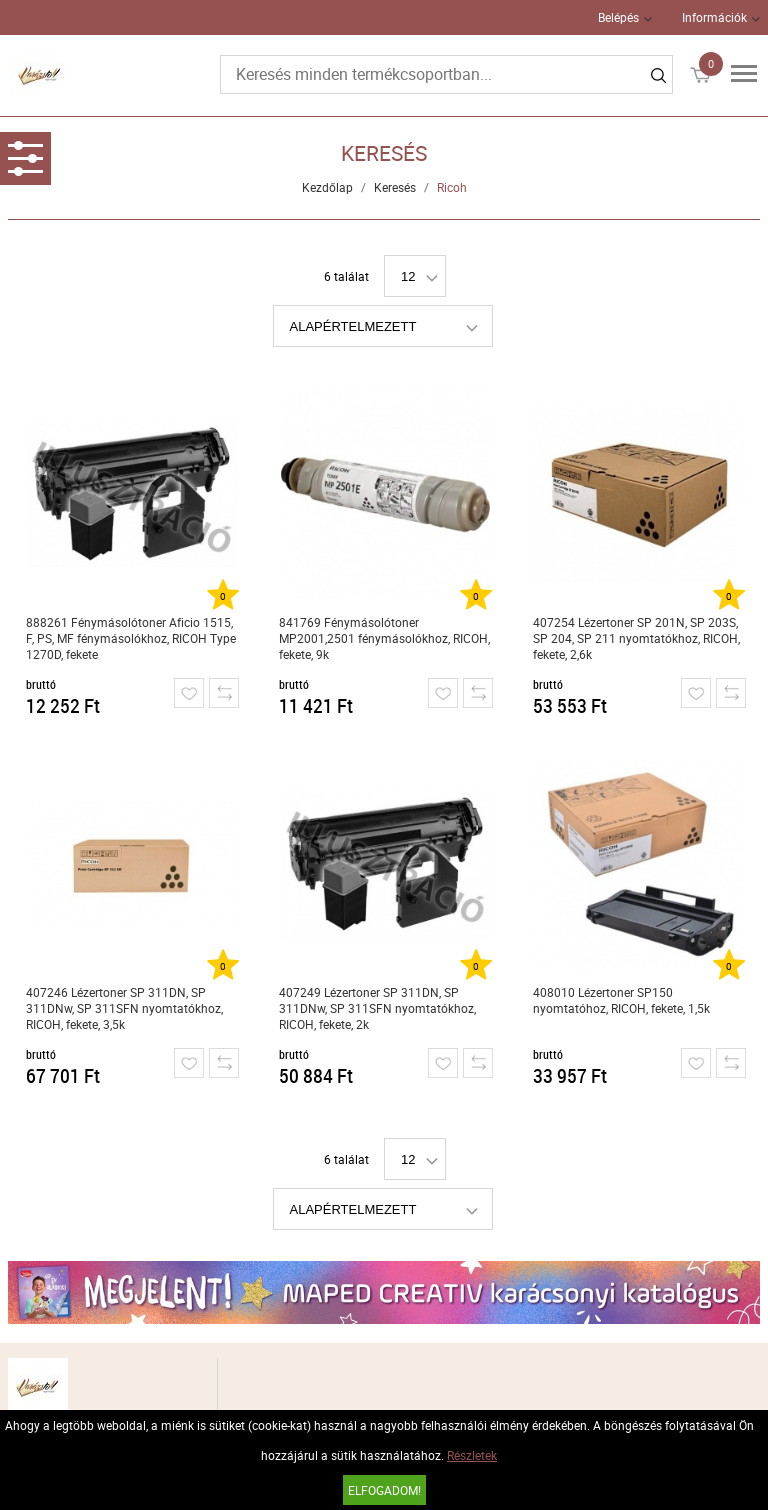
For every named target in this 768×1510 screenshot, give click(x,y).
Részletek (472, 1455)
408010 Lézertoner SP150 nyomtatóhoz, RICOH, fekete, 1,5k (621, 1000)
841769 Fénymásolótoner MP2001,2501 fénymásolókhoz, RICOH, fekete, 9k (384, 638)
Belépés (618, 17)
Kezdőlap (327, 187)
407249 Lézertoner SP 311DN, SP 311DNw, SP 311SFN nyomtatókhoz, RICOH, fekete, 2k (377, 1008)
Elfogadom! (384, 1490)
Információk (714, 17)
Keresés (395, 187)
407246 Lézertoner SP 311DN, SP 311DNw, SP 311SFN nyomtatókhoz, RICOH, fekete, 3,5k (124, 1008)
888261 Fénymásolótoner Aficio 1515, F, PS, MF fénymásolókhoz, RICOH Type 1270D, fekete (131, 638)
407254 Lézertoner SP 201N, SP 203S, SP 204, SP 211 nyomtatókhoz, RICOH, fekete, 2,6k (636, 638)
